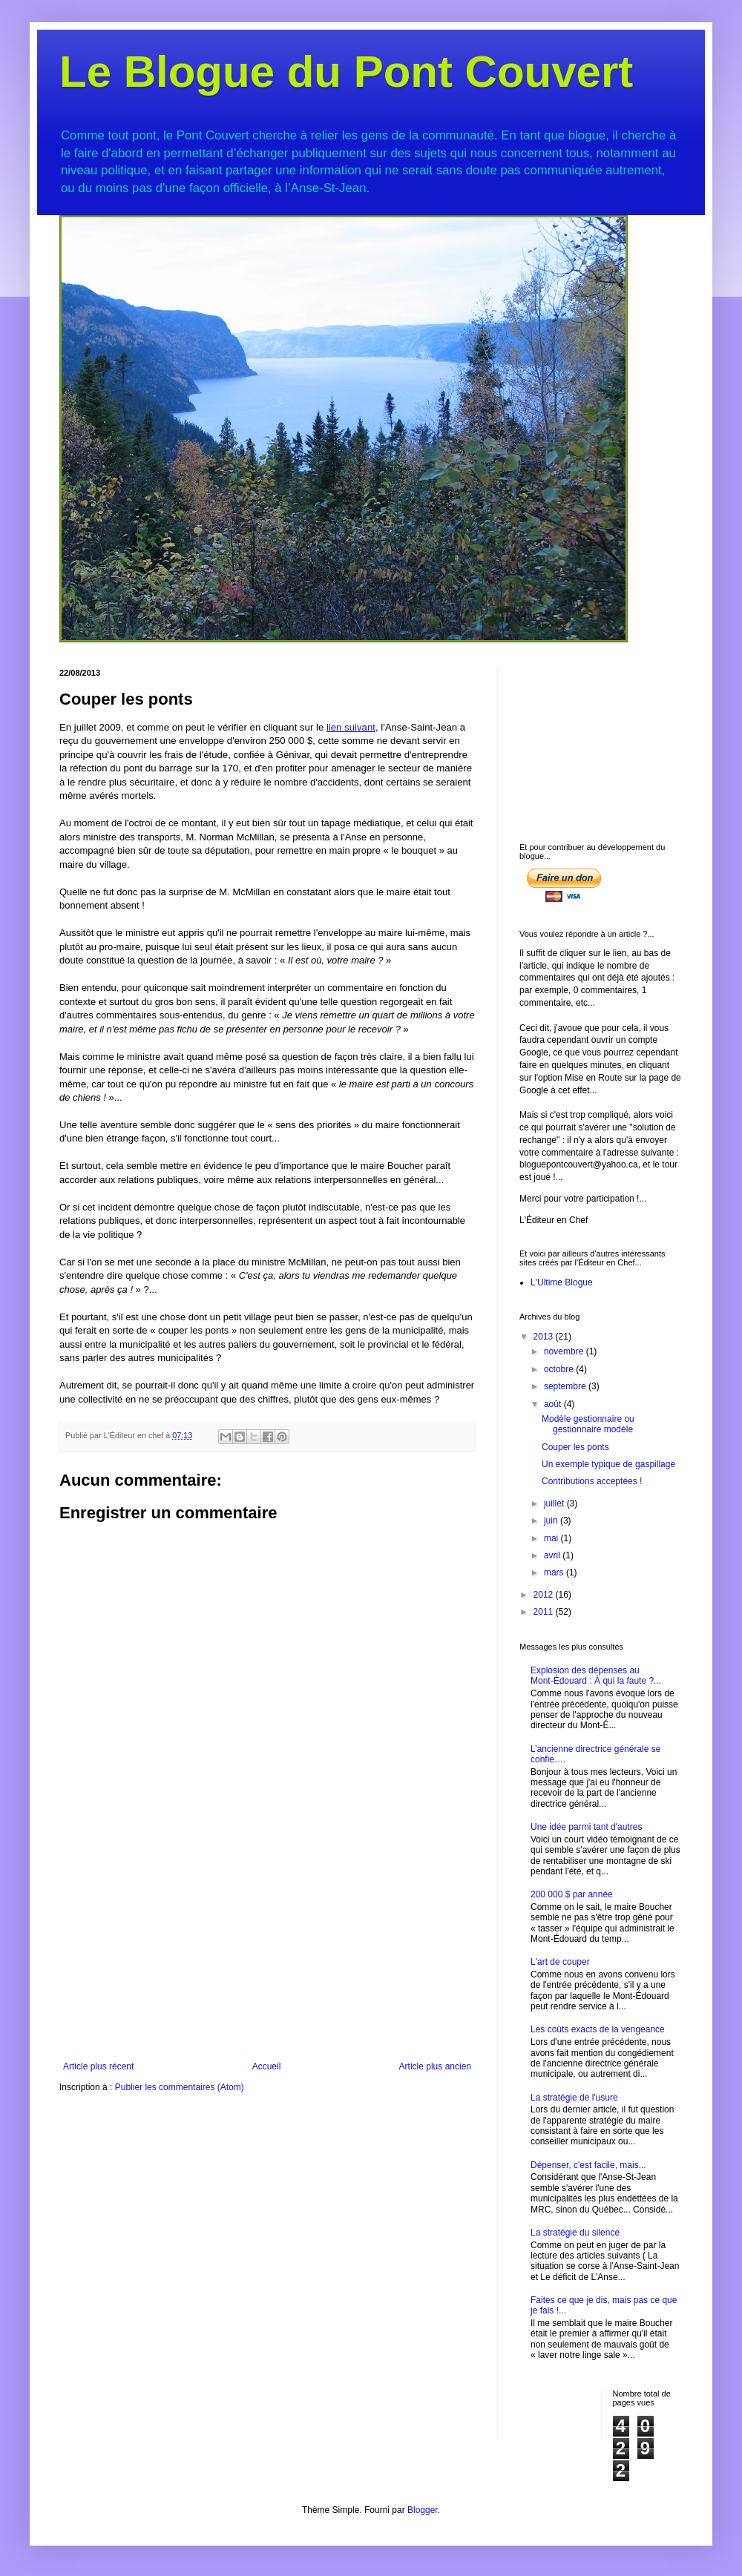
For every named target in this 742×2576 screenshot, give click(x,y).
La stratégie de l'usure (574, 2097)
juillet (555, 1503)
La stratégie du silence (575, 2232)
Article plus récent (98, 2066)
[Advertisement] (267, 1950)
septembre (566, 1386)
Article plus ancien (435, 2066)
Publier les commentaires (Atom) (179, 2087)
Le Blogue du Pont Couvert (346, 71)
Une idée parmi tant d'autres (586, 1827)
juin (552, 1520)
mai (552, 1538)
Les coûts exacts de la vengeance (598, 2029)
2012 (544, 1595)
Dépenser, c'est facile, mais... (588, 2165)
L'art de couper (560, 1962)
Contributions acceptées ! (592, 1481)
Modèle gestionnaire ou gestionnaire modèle (588, 1424)
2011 (544, 1612)
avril (553, 1555)
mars (555, 1572)
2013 (544, 1336)
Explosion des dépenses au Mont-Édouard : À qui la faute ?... (596, 1675)
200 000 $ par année (572, 1894)
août (554, 1404)
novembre (565, 1351)
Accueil (266, 2066)
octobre (560, 1369)
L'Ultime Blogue (562, 1282)
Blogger (422, 2510)
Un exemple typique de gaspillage (608, 1464)
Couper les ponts (575, 1447)
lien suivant (350, 727)
